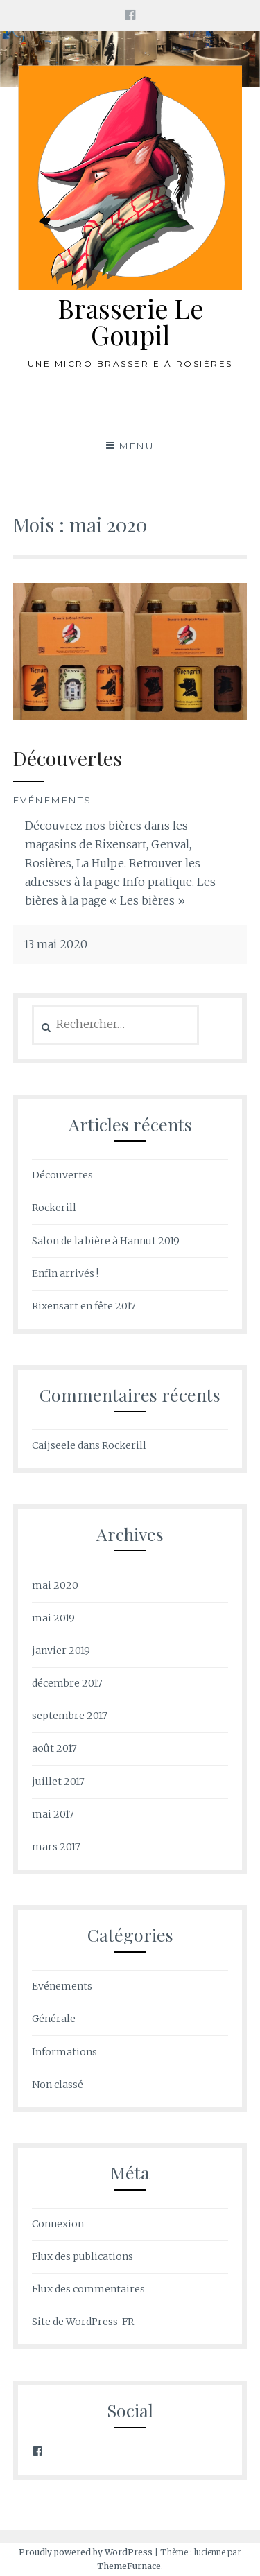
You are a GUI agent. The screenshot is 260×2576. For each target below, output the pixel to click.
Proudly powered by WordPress (86, 2552)
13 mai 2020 (55, 944)
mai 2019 (53, 1618)
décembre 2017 (67, 1683)
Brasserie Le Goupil (130, 321)
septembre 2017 (69, 1715)
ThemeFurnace (129, 2566)
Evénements (52, 800)
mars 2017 (56, 1846)
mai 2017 (53, 1814)
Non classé (57, 2084)
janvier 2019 (61, 1650)
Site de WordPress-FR (83, 2321)
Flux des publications (82, 2256)
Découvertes (67, 758)
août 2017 (54, 1748)
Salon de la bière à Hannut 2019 (106, 1241)
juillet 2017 (58, 1781)
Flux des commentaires (88, 2289)
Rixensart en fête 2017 (84, 1306)
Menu (136, 445)
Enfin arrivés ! (65, 1273)
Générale (54, 2018)
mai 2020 (55, 1585)
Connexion (58, 2224)
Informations (64, 2052)
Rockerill (54, 1207)
